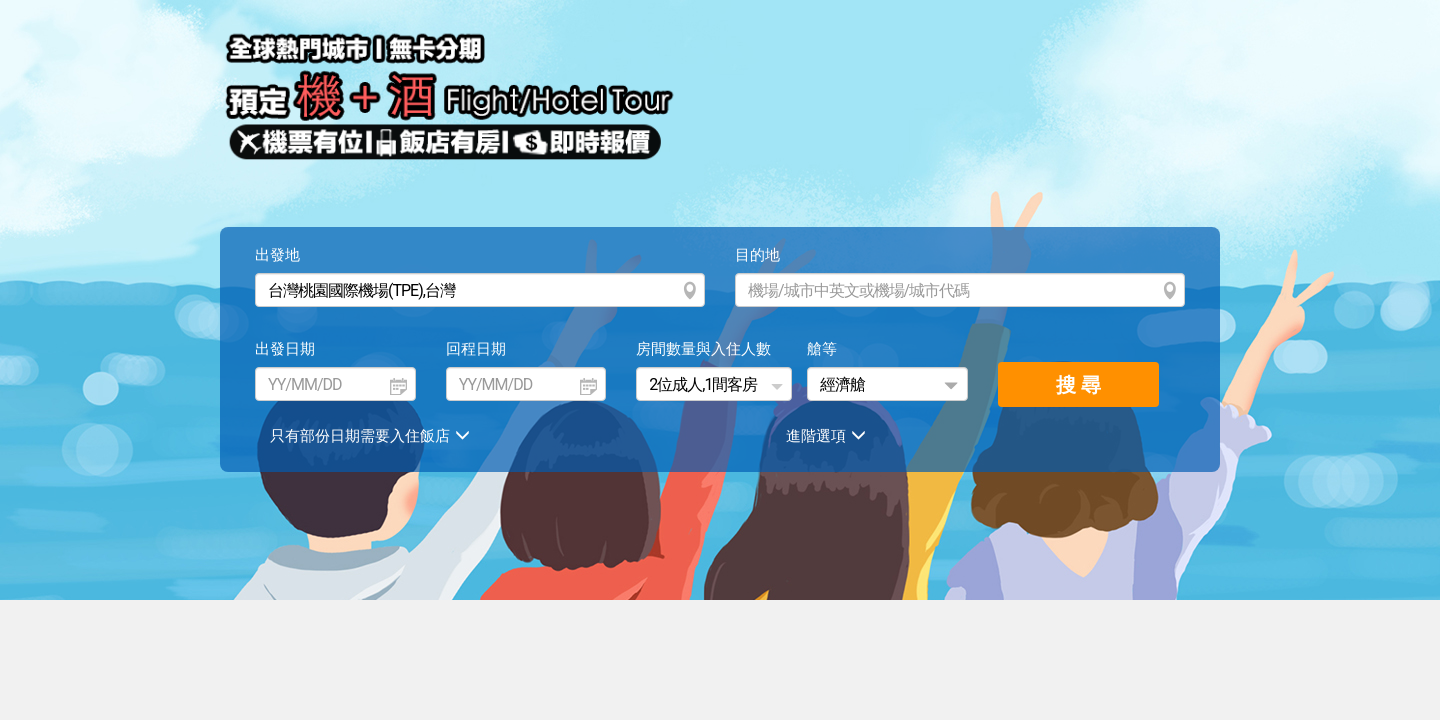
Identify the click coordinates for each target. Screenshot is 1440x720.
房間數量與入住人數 (703, 349)
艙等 (822, 349)
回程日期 (476, 349)
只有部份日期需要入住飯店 (372, 436)
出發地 (277, 255)
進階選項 (828, 436)
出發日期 (285, 349)
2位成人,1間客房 (703, 384)
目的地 (757, 255)
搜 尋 (1078, 385)
